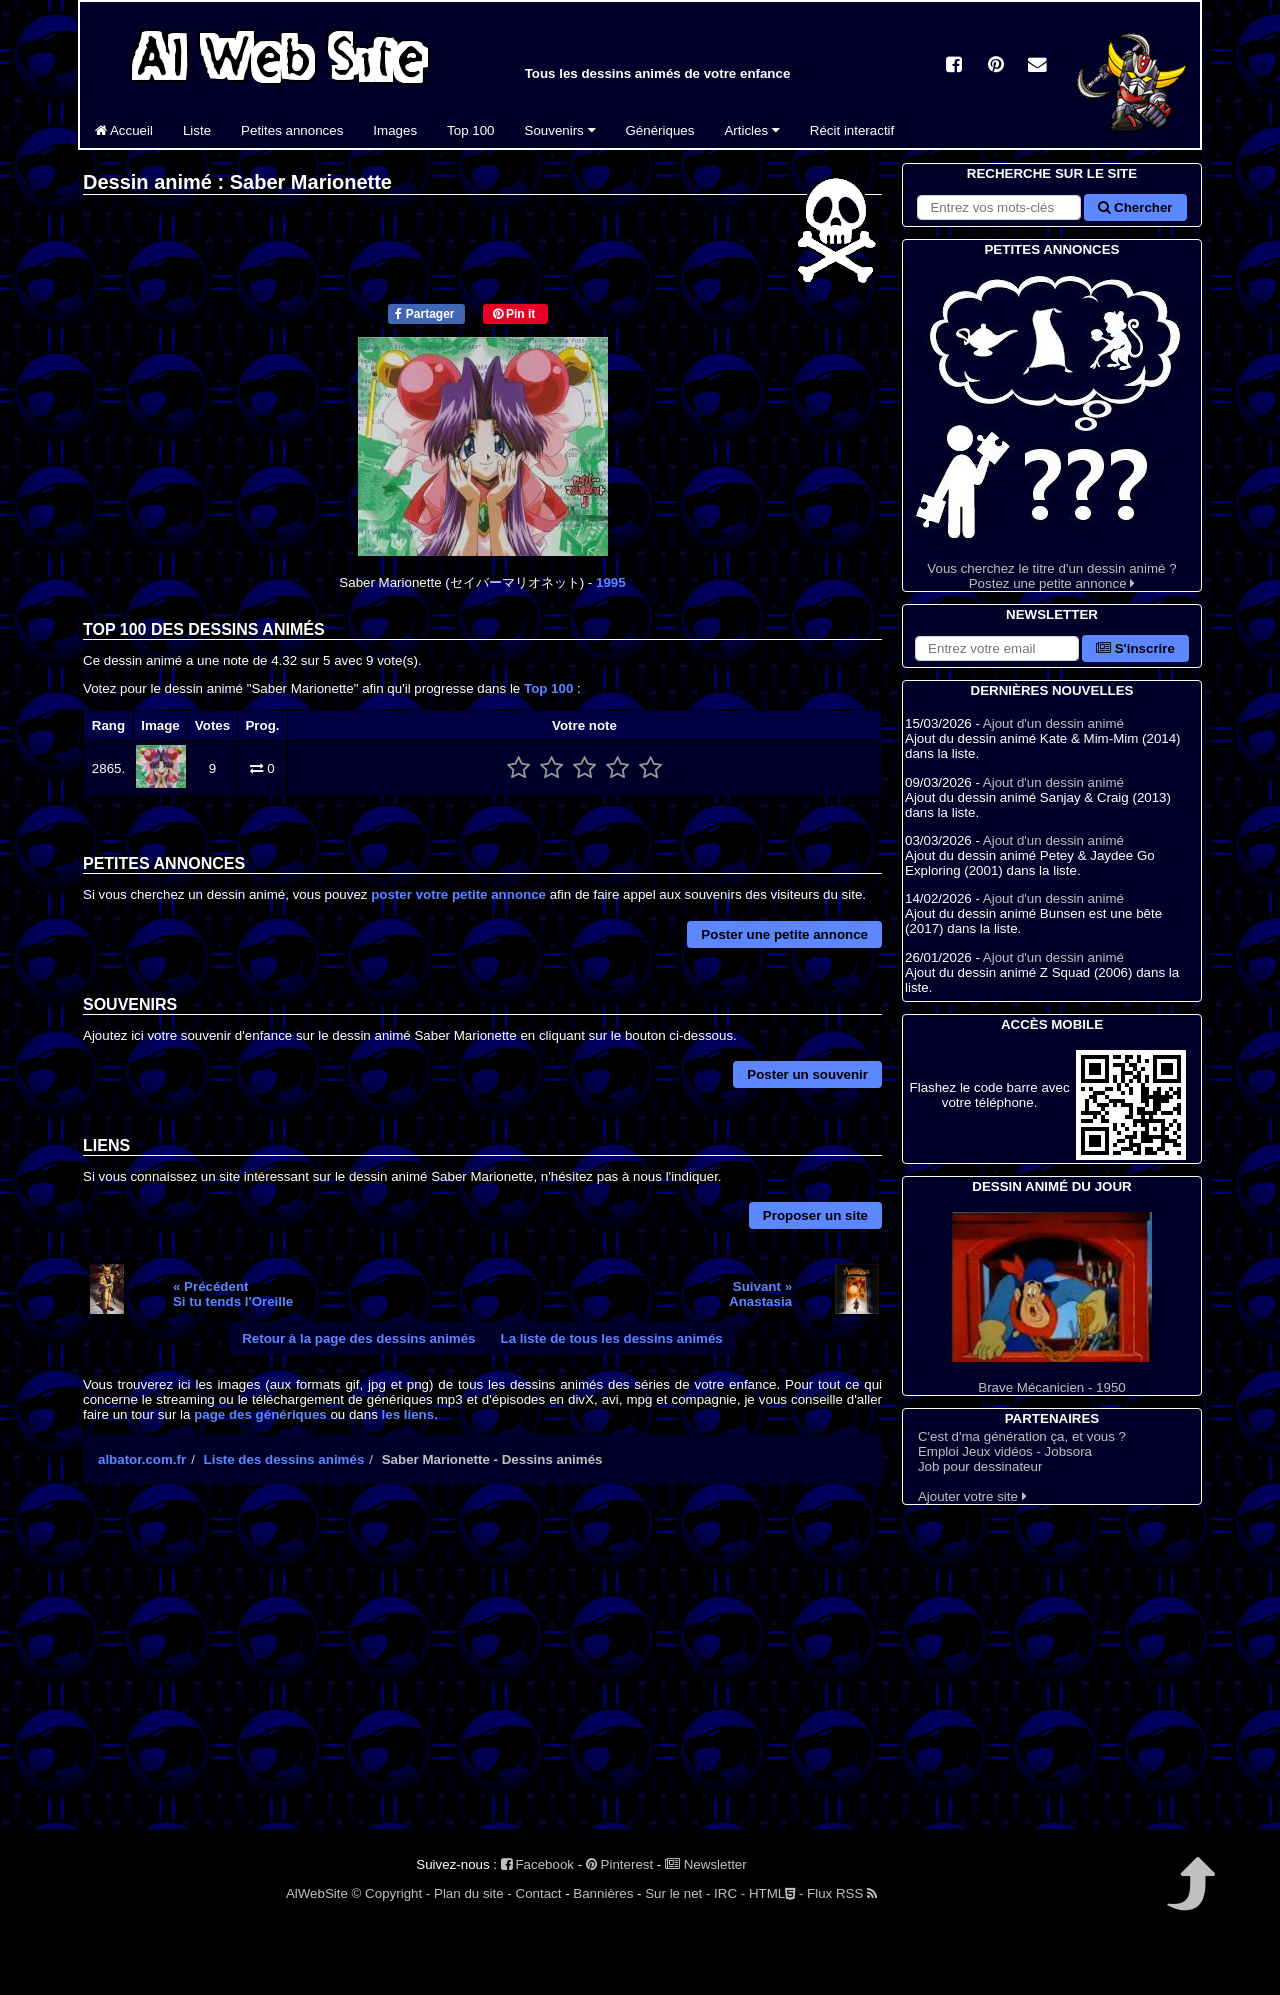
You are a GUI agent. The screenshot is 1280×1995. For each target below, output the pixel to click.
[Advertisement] (482, 1674)
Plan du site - (473, 1893)
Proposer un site (815, 1215)
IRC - (729, 1893)
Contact (539, 1893)
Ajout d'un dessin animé (1053, 723)
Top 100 (470, 130)
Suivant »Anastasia (760, 1294)
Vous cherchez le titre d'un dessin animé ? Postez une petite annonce (1052, 425)
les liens (408, 1414)
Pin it (514, 314)
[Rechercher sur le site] (999, 207)
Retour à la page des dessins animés (358, 1338)
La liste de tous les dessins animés (612, 1338)
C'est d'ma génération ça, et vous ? (1022, 1436)
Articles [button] (751, 130)
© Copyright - (391, 1893)
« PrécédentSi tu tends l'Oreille (233, 1294)
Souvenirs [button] (560, 130)
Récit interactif (852, 130)
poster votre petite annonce (458, 894)
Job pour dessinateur (980, 1466)
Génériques (660, 130)
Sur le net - (677, 1893)
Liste (197, 130)
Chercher (1135, 207)
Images (395, 130)
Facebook (537, 1864)
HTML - (776, 1893)
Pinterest (619, 1864)
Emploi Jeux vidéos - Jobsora (1005, 1451)
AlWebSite (317, 1893)
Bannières (603, 1893)
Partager (424, 314)
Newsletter (706, 1864)
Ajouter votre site (972, 1496)
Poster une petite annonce (784, 934)
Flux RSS (842, 1893)
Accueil (124, 130)
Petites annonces (292, 130)
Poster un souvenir (807, 1074)
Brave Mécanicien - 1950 (1052, 1303)
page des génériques (260, 1414)
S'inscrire (1135, 648)
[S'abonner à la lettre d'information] (997, 648)
